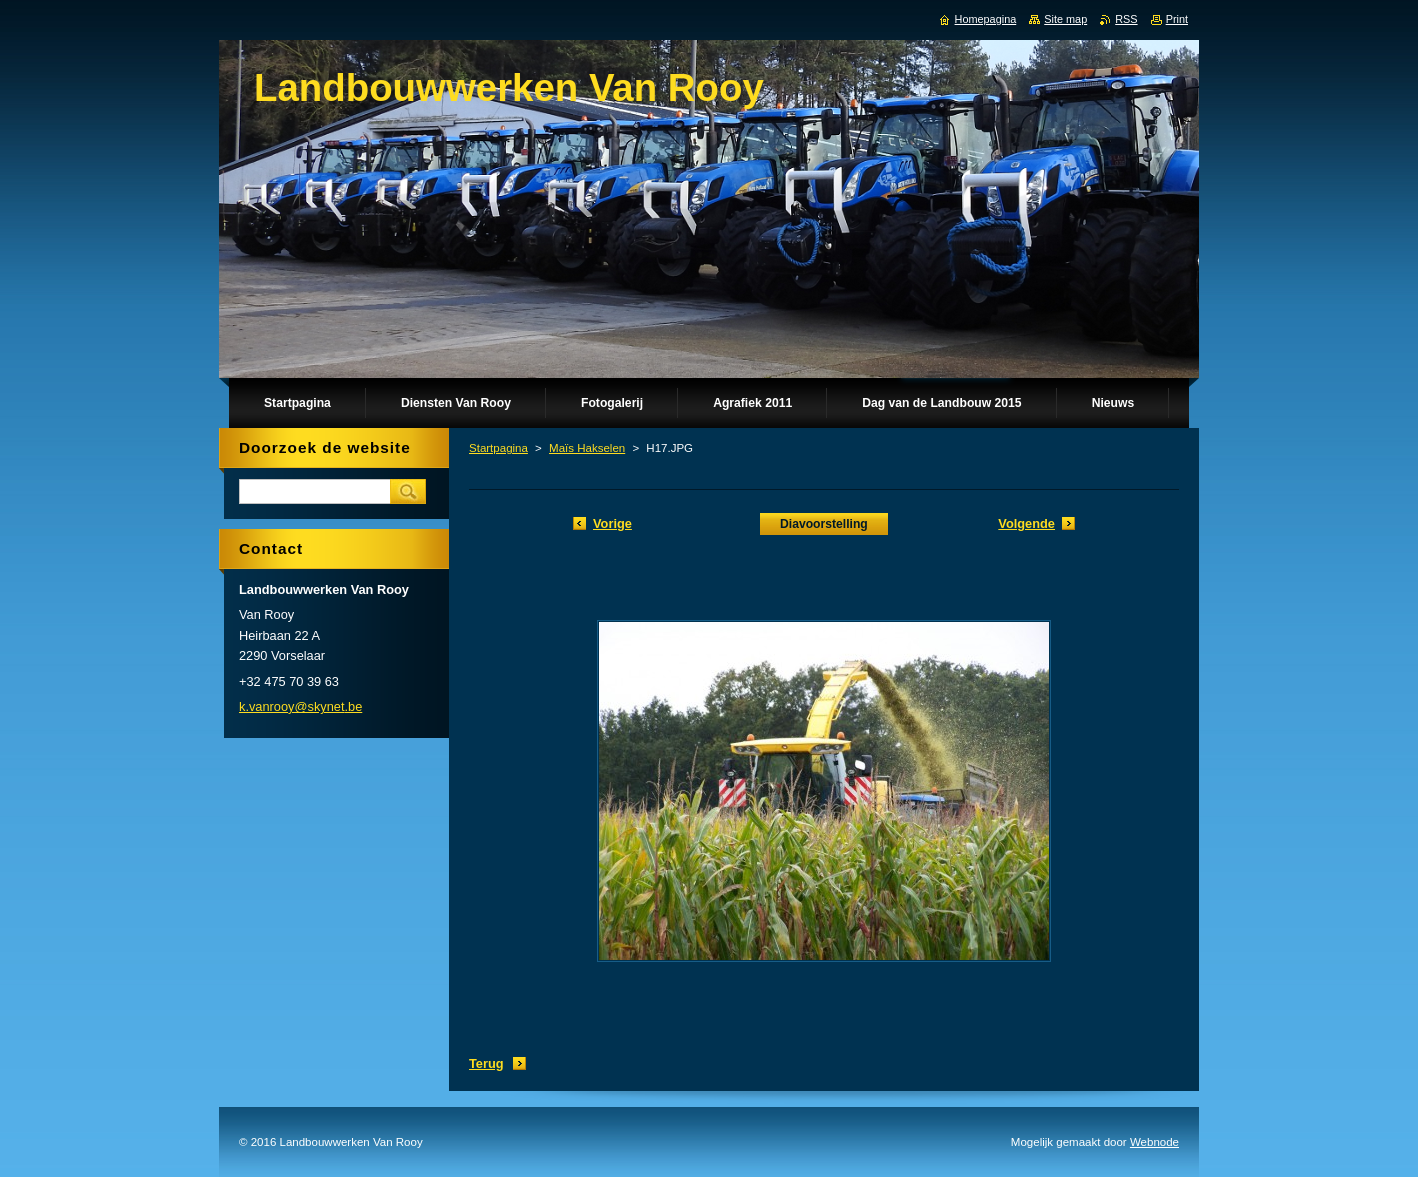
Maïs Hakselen (587, 448)
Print (1177, 19)
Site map (1065, 19)
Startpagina (498, 448)
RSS (1126, 19)
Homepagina (986, 19)
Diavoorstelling (824, 524)
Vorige (612, 523)
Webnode (1154, 1142)
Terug (486, 1063)
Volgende (1026, 523)
